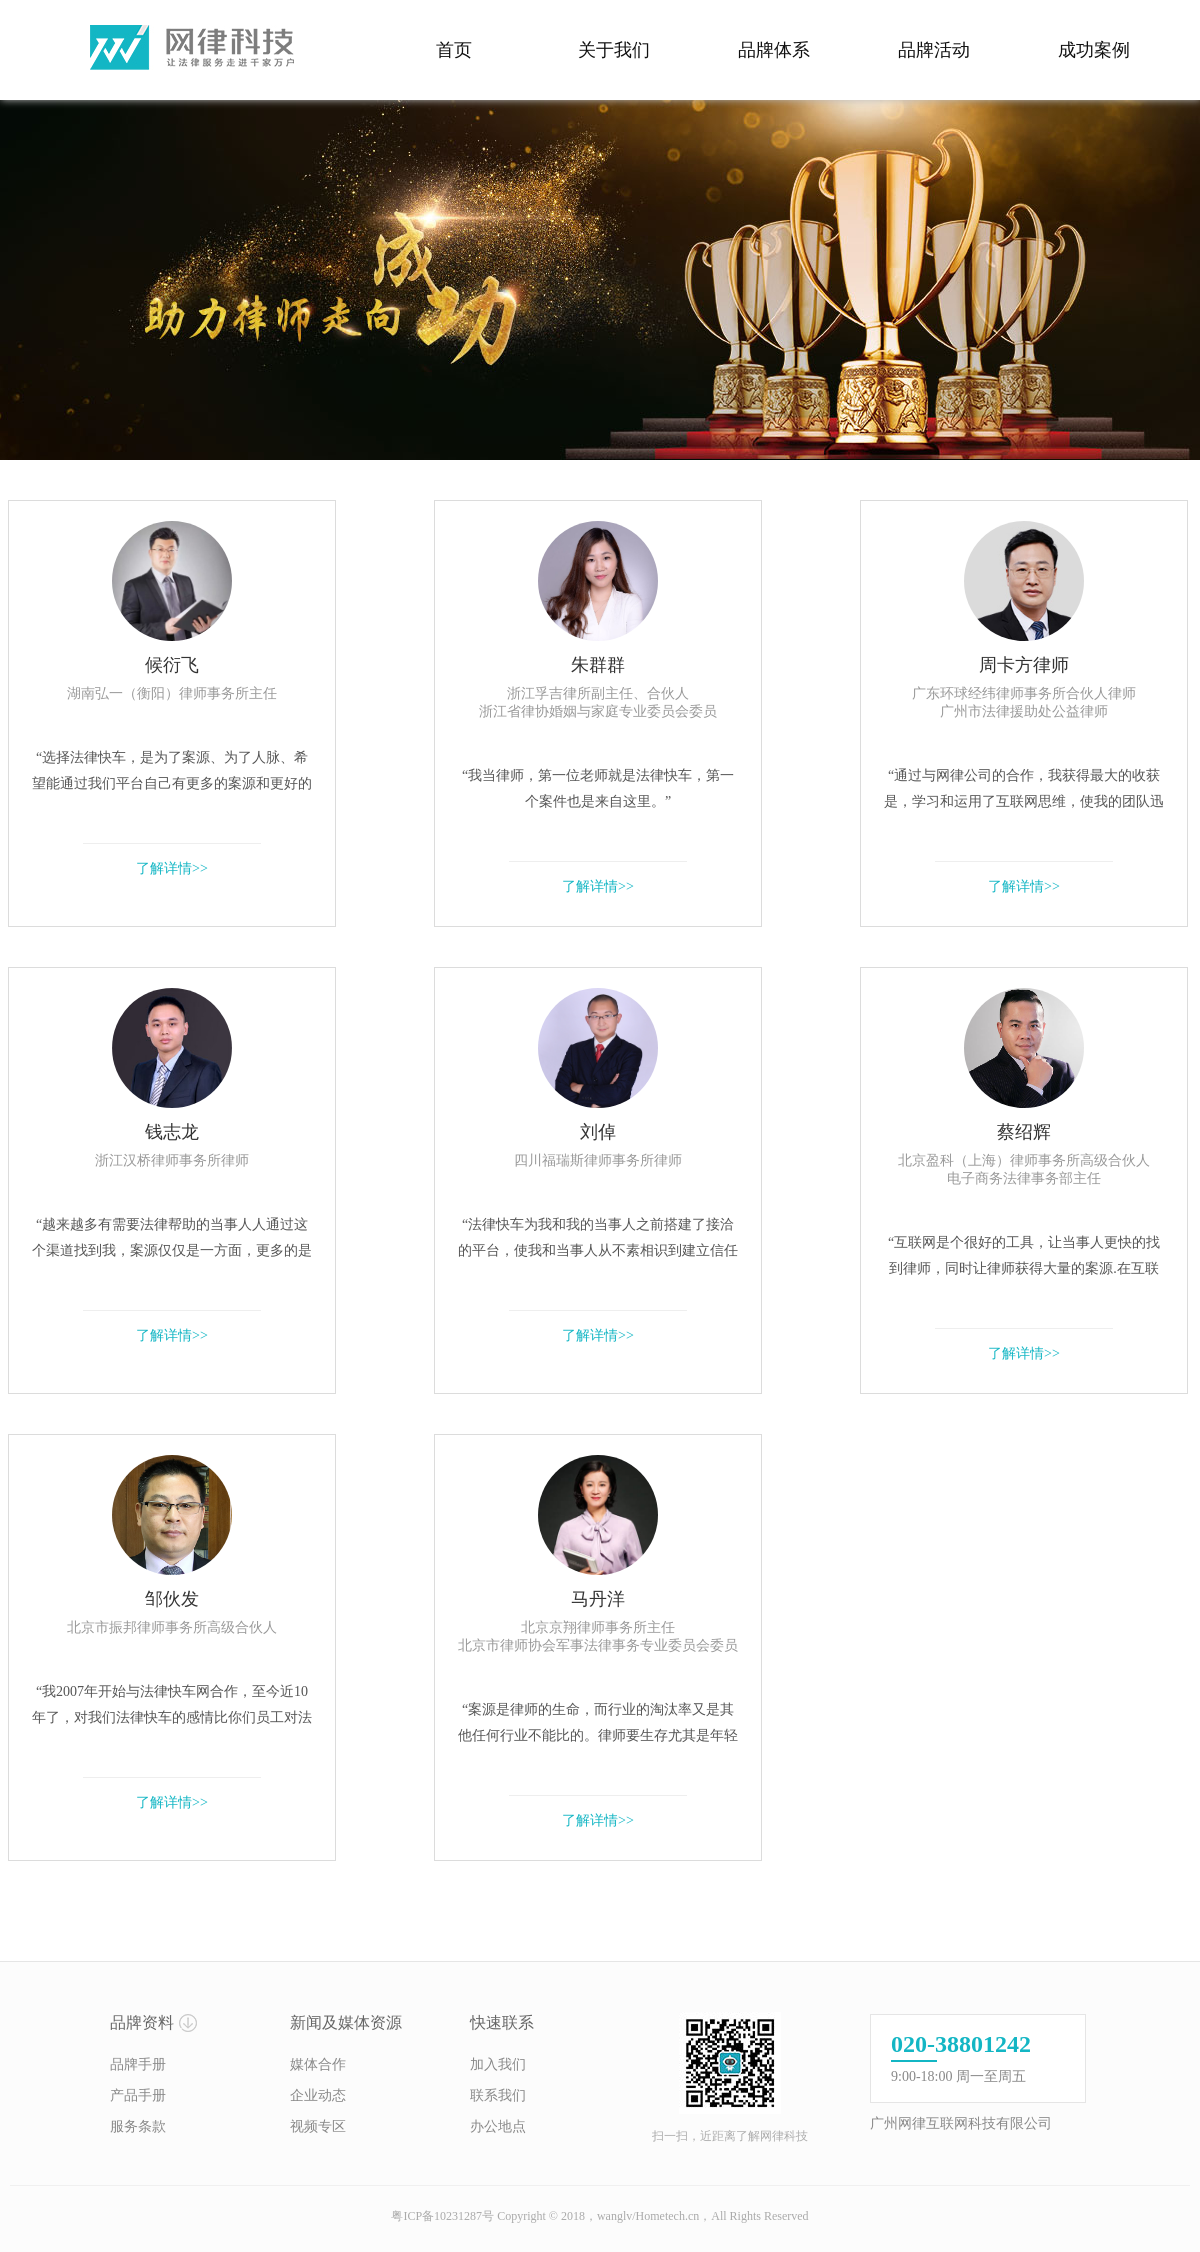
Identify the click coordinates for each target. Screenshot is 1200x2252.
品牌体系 (774, 50)
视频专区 (318, 2126)
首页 (454, 50)
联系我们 (498, 2095)
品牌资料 (142, 2022)
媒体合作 (318, 2064)
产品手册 (138, 2095)
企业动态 (318, 2095)
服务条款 (138, 2126)
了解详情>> (172, 868)
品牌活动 (934, 50)
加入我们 (498, 2064)
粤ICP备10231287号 (442, 2216)
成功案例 (1094, 50)
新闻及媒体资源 (346, 2022)
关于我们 (614, 50)
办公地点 (498, 2126)
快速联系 (502, 2022)
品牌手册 (138, 2064)
